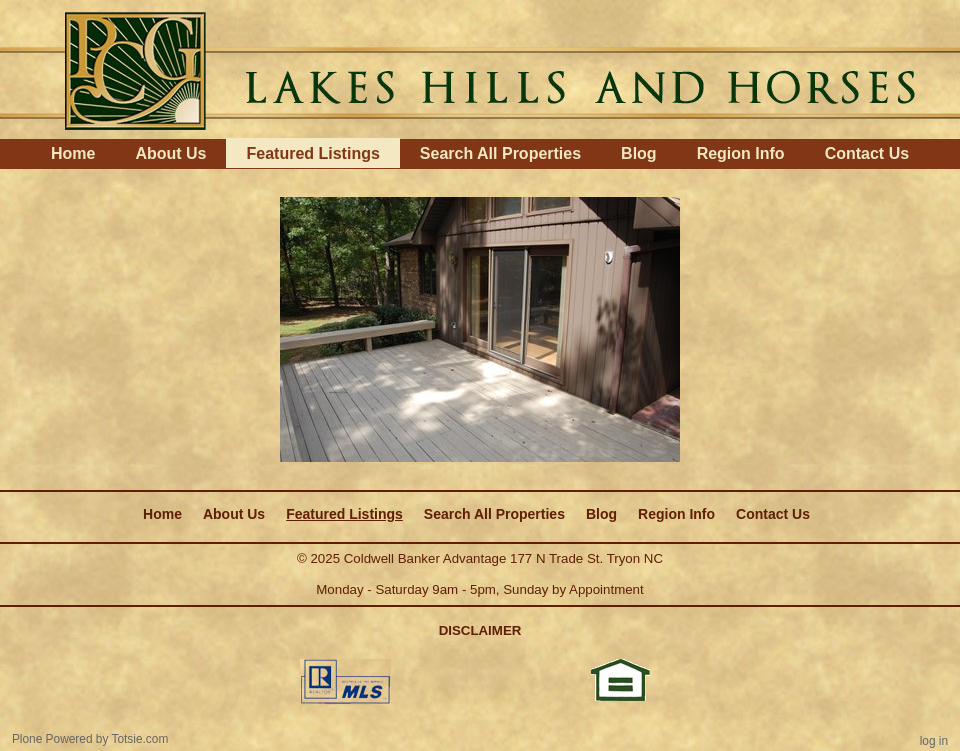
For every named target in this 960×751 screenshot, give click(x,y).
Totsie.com (140, 739)
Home (73, 153)
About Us (170, 153)
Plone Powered (52, 739)
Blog (639, 153)
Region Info (741, 153)
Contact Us (867, 153)
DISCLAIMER (480, 630)
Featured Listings (312, 153)
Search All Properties (500, 153)
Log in (934, 741)
